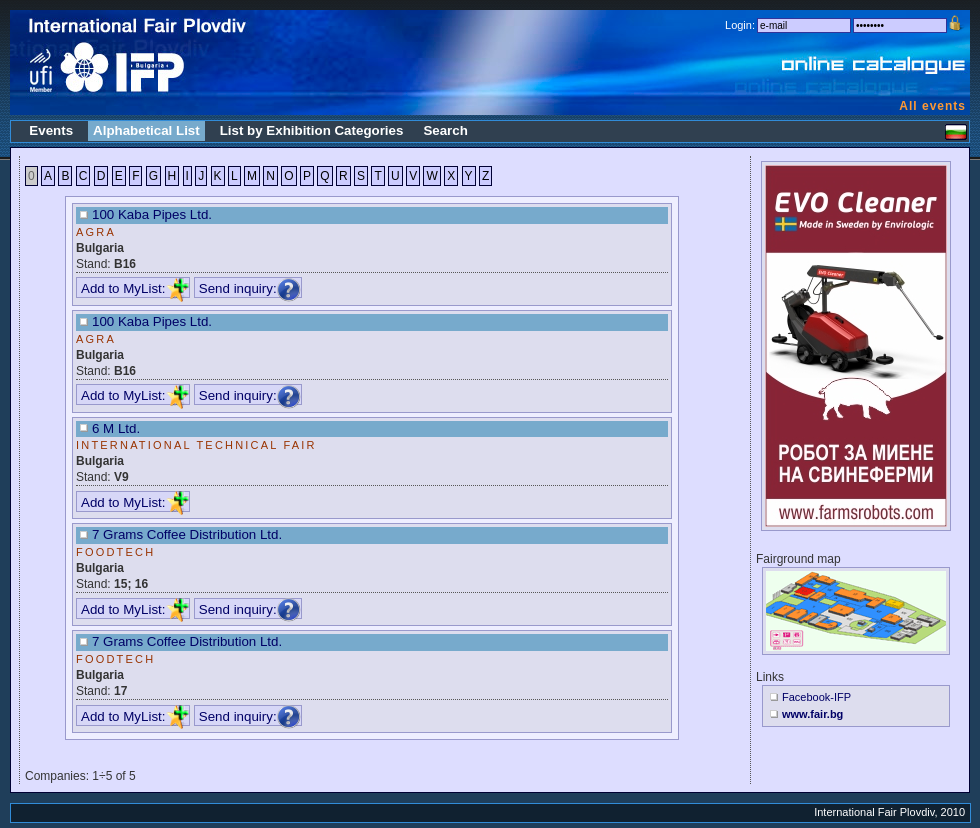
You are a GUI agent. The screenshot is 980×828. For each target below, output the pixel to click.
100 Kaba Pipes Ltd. (152, 214)
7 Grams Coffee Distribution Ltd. (187, 534)
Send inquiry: (250, 288)
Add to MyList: (135, 288)
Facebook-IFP (816, 697)
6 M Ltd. (116, 428)
